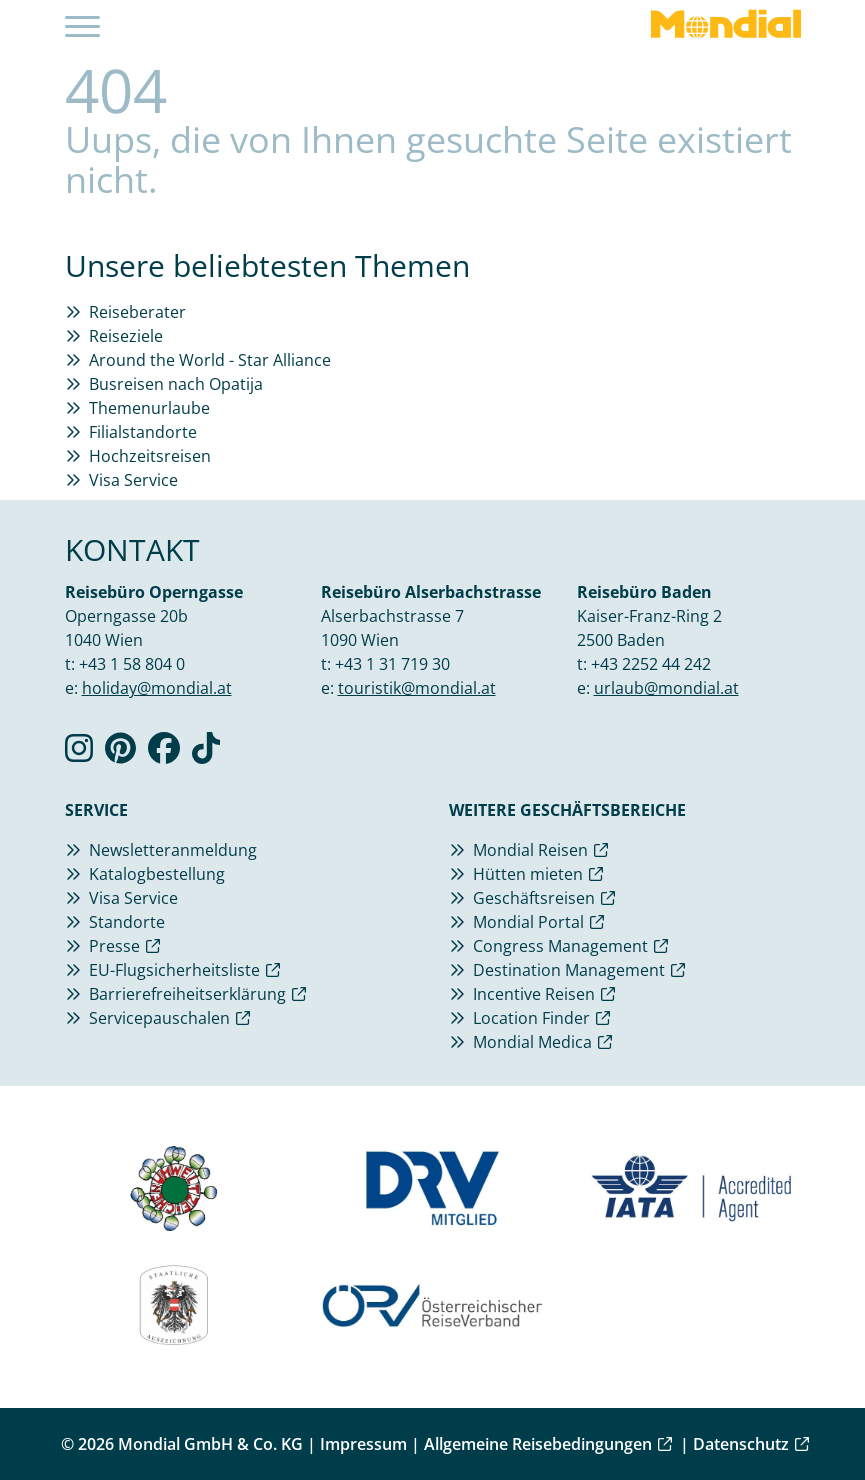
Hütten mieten (528, 874)
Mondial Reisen (530, 850)
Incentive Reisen (534, 994)
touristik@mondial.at (417, 688)
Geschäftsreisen (534, 898)
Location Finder (531, 1018)
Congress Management (560, 946)
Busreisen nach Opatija (176, 384)
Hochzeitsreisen (150, 456)
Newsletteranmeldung (173, 850)
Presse (114, 946)
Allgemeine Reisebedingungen (538, 1444)
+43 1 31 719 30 (392, 664)
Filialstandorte (143, 432)
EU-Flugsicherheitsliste (174, 970)
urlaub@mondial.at (666, 688)
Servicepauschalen (159, 1018)
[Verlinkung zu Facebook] (164, 754)
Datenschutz (741, 1444)
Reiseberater (137, 312)
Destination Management (569, 970)
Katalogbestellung (157, 874)
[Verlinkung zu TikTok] (206, 754)
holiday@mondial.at (157, 688)
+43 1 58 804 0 (132, 664)
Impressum (363, 1444)
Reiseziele (126, 336)
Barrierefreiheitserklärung (187, 994)
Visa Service (133, 480)
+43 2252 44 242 (651, 664)
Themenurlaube (149, 408)
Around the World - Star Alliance (210, 360)
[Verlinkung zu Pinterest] (120, 754)
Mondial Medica (532, 1042)
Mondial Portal (528, 922)
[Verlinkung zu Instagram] (79, 754)
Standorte (127, 922)
